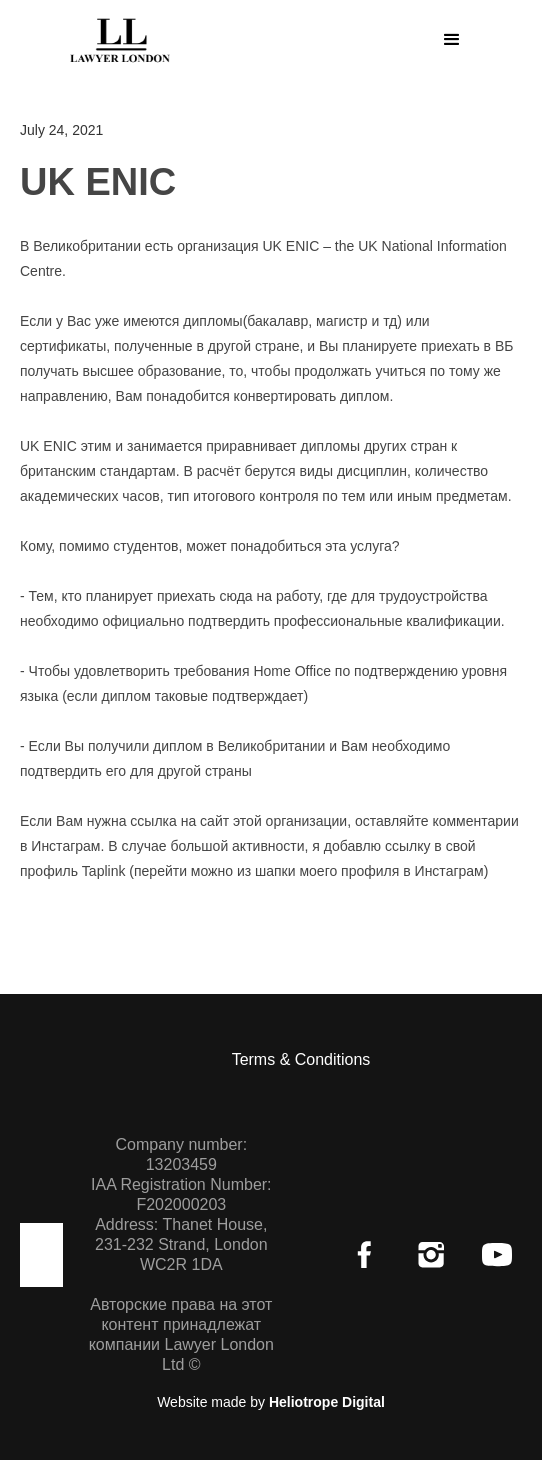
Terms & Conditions (301, 1059)
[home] (115, 37)
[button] (452, 40)
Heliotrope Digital (327, 1402)
